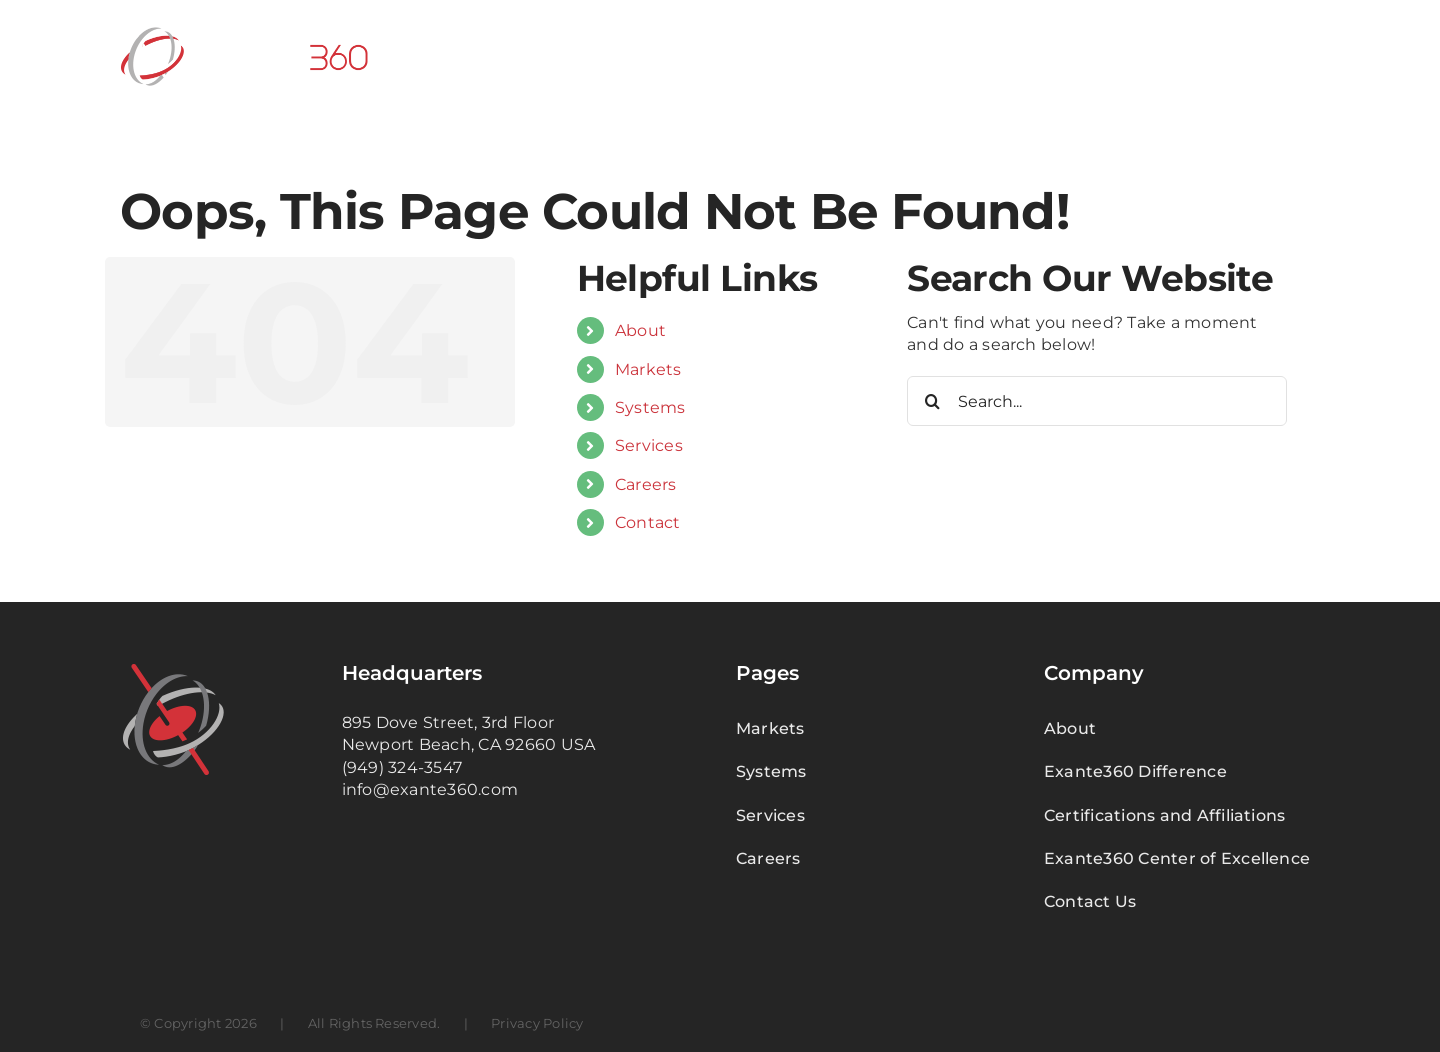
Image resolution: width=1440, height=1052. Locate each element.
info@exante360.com (430, 789)
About (640, 330)
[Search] (932, 401)
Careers (646, 484)
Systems (650, 407)
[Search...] (1097, 401)
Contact (648, 522)
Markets (648, 369)
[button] (1287, 55)
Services (649, 445)
